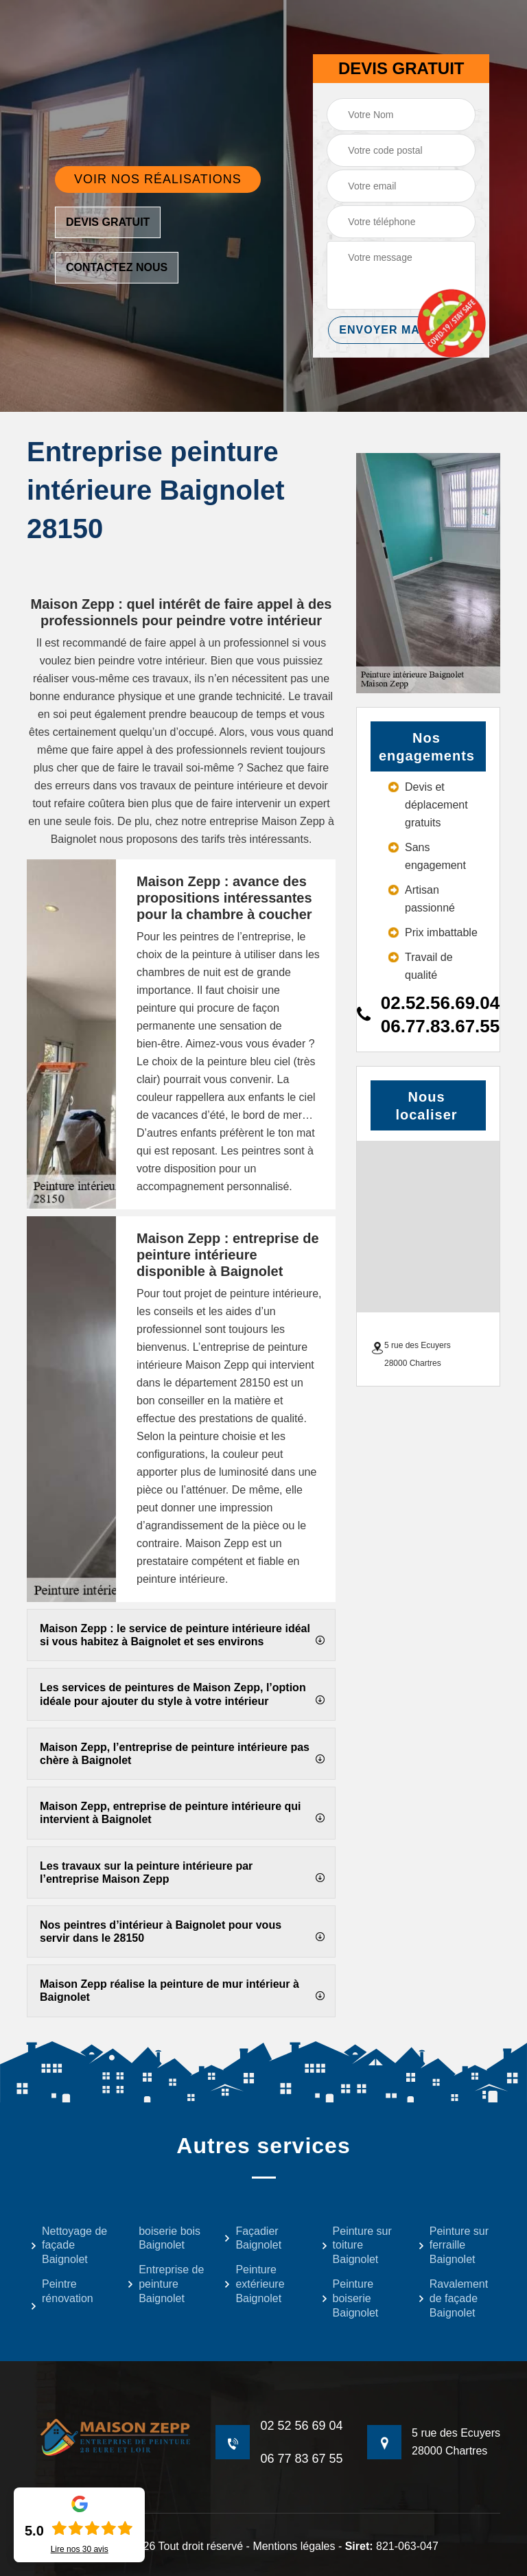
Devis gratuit (108, 222)
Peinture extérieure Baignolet (254, 2284)
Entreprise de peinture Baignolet (165, 2284)
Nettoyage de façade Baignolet (68, 2245)
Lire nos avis (79, 2549)
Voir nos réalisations (158, 179)
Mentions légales (294, 2546)
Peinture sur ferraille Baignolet (453, 2245)
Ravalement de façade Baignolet (453, 2298)
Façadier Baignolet (252, 2238)
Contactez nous (116, 267)
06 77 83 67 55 (301, 2458)
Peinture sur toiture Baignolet (356, 2245)
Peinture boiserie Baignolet (350, 2298)
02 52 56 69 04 (301, 2426)
